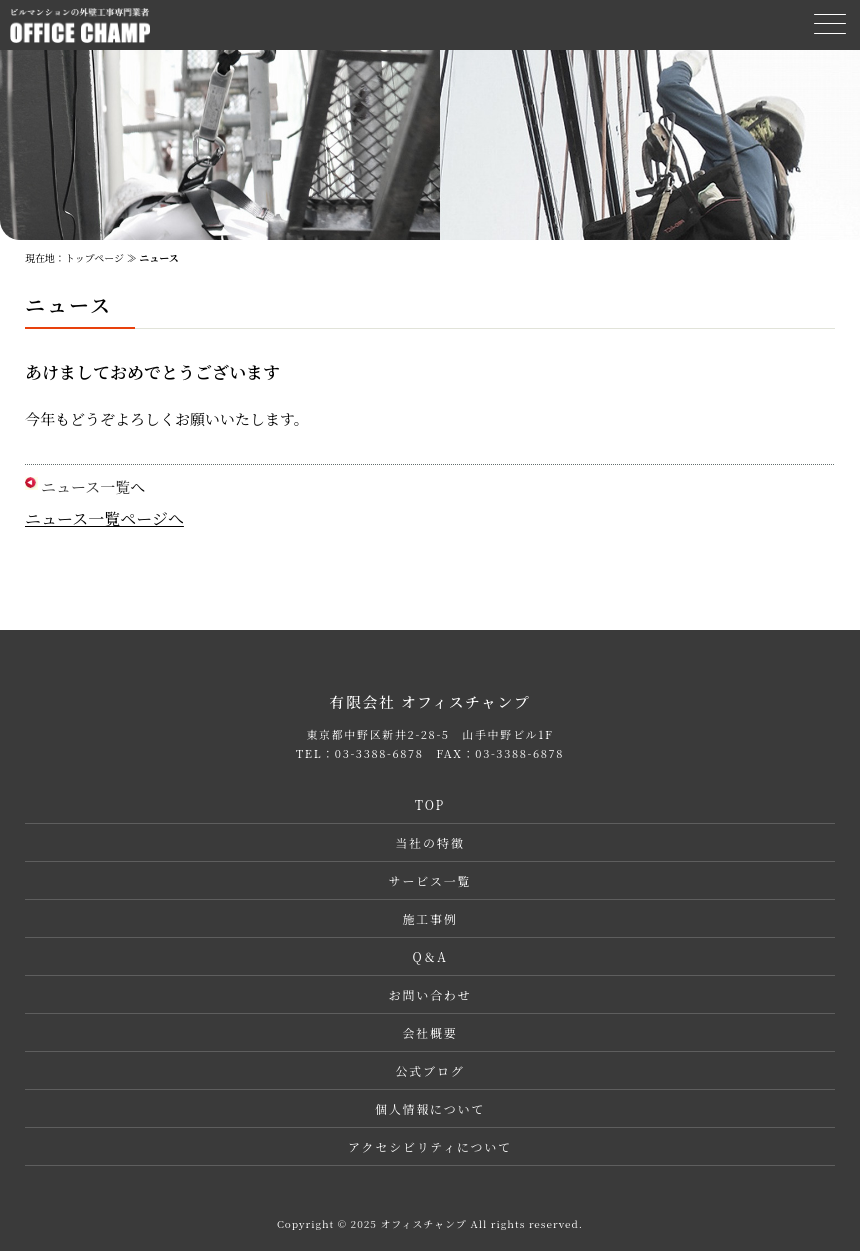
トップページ (94, 257)
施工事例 (429, 918)
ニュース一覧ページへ (104, 518)
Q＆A (429, 956)
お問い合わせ (430, 994)
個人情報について (430, 1108)
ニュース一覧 (85, 486)
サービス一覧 (430, 880)
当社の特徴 (429, 842)
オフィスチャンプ (423, 1223)
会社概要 (429, 1032)
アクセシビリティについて (430, 1146)
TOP (430, 804)
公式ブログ (429, 1070)
